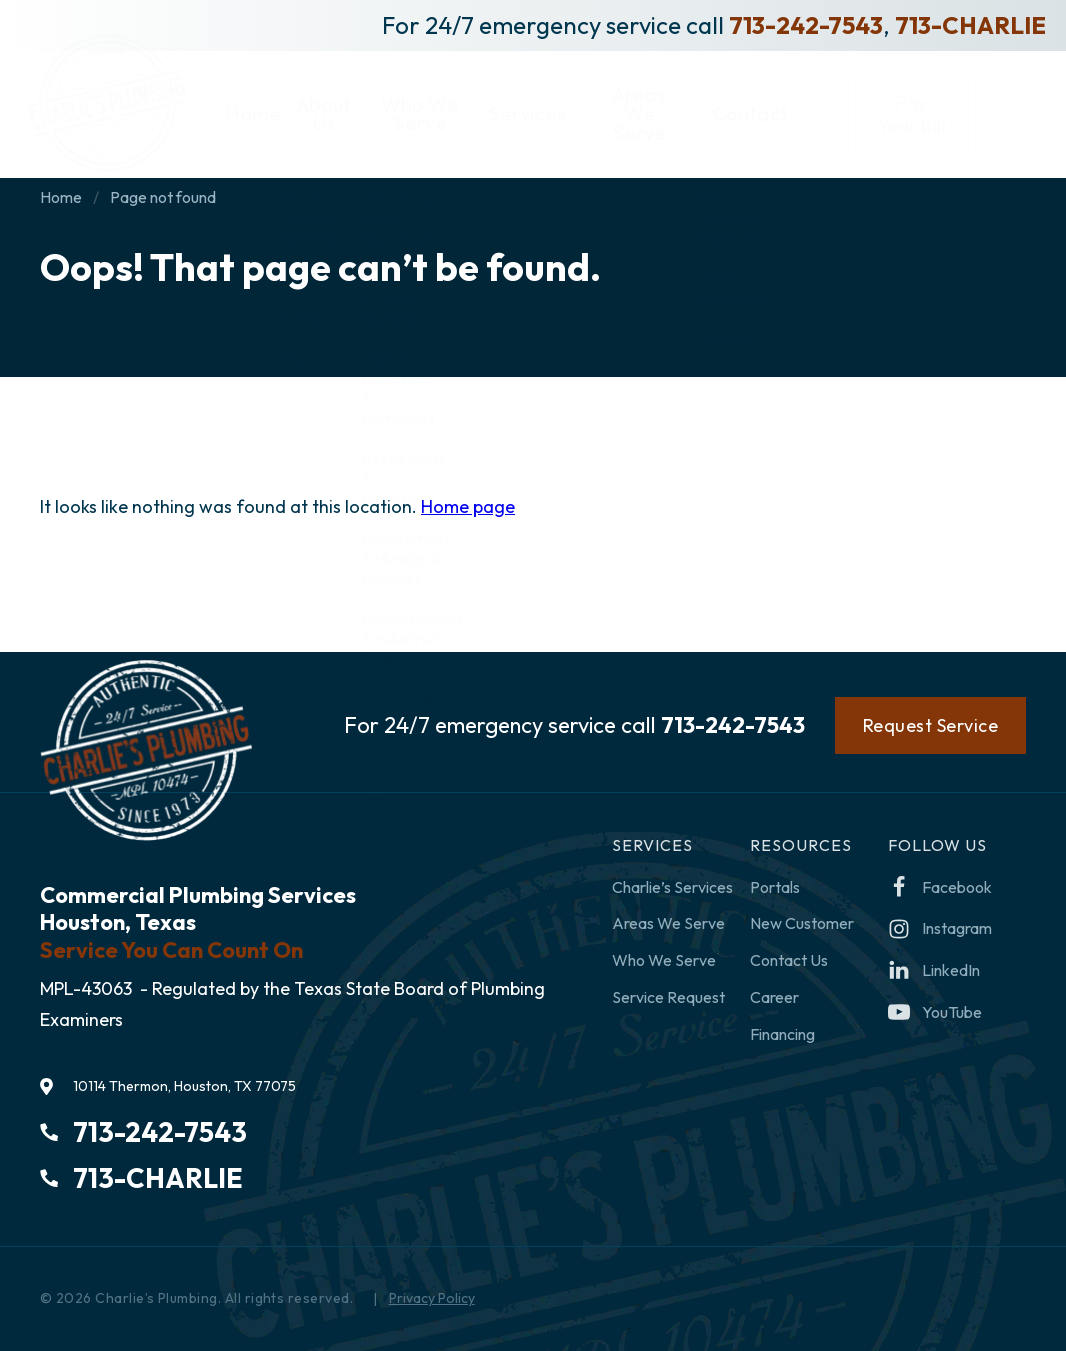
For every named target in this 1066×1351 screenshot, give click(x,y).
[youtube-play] (935, 1012)
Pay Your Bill (976, 105)
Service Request (668, 997)
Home (61, 197)
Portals (775, 887)
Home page (468, 506)
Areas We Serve (668, 923)
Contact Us (789, 960)
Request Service (931, 725)
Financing (782, 1034)
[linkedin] (934, 970)
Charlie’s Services (672, 887)
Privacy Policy (432, 1298)
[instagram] (940, 928)
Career (774, 997)
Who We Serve (664, 960)
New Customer (802, 923)
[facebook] (940, 887)
